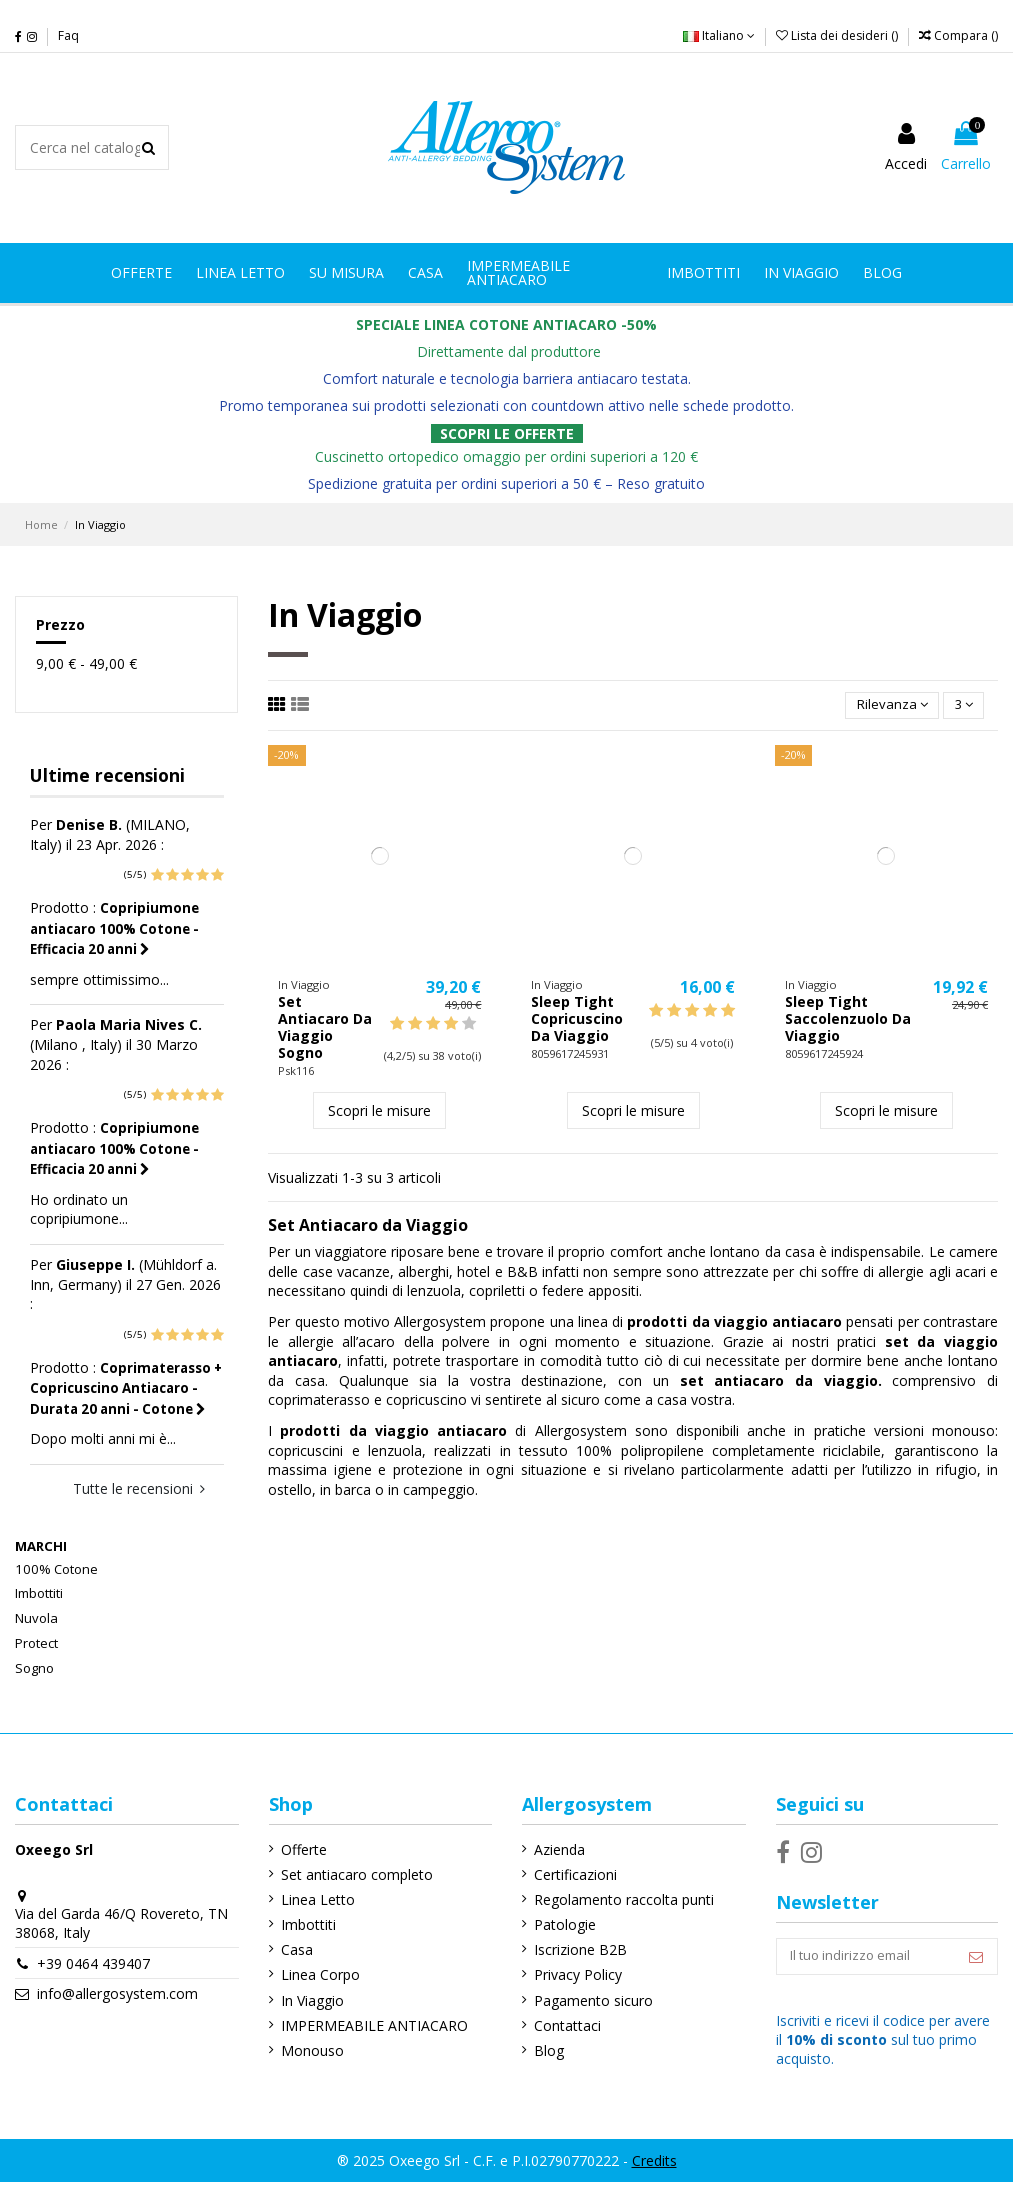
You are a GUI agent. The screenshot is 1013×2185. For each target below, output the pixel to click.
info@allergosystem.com (117, 1993)
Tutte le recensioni (139, 1488)
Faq (68, 35)
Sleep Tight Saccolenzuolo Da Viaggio (848, 1020)
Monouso (309, 2050)
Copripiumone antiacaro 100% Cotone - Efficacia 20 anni (114, 928)
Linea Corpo (317, 1974)
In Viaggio (309, 2000)
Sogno (34, 1668)
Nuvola (36, 1618)
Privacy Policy (574, 1974)
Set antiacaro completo (354, 1874)
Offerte (301, 1849)
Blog (545, 2050)
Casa (294, 1949)
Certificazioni (571, 1874)
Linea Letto (315, 1899)
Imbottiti (39, 1593)
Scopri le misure (379, 1111)
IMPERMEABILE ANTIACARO (371, 2025)
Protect (36, 1643)
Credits (654, 2162)
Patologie (561, 1924)
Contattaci (563, 2025)
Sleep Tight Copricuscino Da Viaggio (577, 1020)
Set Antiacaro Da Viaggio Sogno (325, 1028)
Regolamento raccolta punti (620, 1899)
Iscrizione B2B (576, 1949)
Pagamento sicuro (589, 2000)
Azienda (555, 1849)
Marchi (41, 1546)
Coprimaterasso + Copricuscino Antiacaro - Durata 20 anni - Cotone (126, 1388)
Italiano (719, 35)
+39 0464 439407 (93, 1963)
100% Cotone (56, 1569)
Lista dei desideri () (838, 35)
